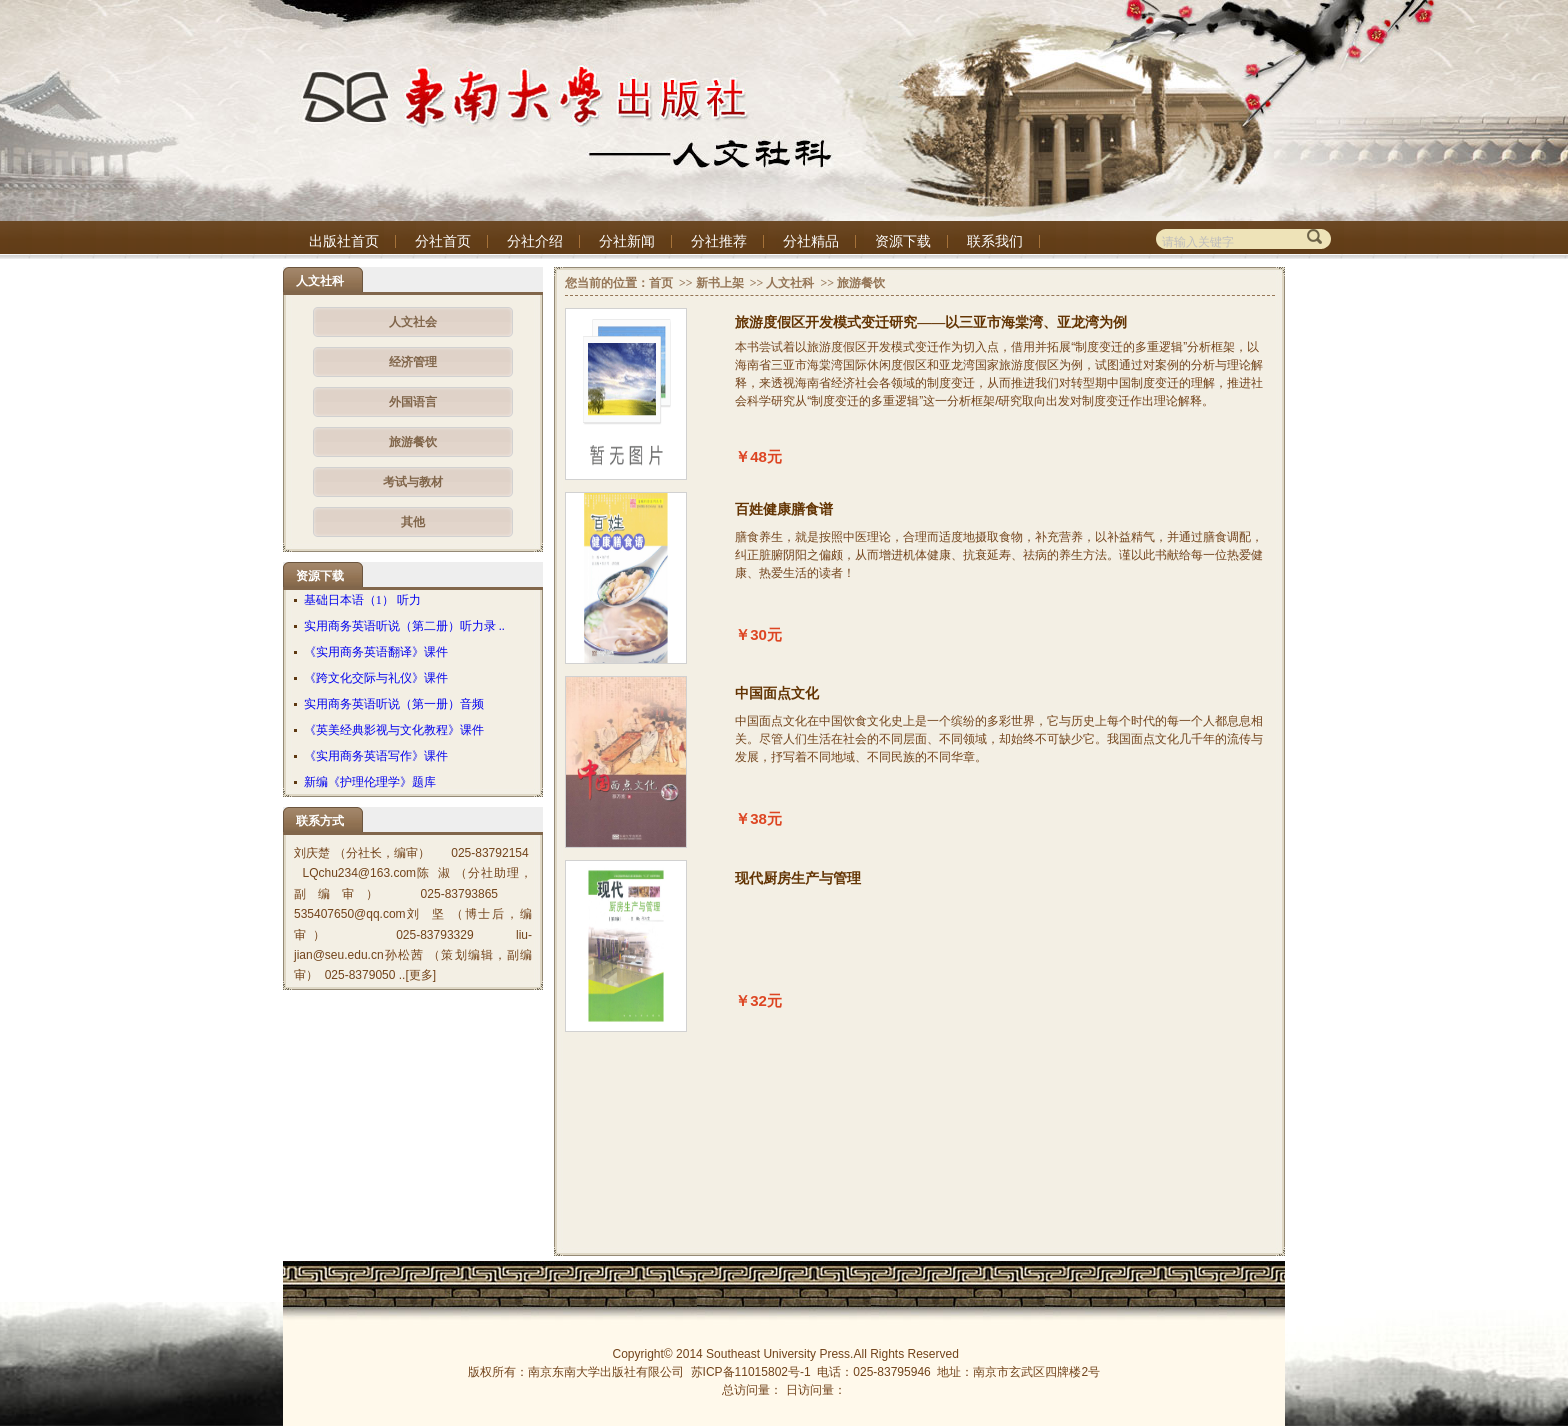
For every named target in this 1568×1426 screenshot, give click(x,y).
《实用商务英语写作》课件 (376, 756)
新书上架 (720, 283)
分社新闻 (627, 241)
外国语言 (413, 402)
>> (684, 283)
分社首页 (443, 241)
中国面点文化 (777, 693)
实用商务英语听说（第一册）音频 (394, 704)
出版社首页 (344, 241)
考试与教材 (413, 482)
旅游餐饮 (413, 442)
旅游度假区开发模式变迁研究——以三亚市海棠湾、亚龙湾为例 (931, 322)
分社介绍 (535, 241)
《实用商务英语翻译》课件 (376, 652)
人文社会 (413, 322)
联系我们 (995, 241)
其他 (413, 522)
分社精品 (811, 241)
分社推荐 (719, 241)
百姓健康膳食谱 (784, 509)
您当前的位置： (607, 283)
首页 (661, 283)
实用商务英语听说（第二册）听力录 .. (404, 626)
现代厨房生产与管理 (798, 878)
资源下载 (903, 241)
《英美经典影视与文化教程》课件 (394, 730)
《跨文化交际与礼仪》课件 (376, 678)
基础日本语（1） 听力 (362, 600)
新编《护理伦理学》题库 (370, 782)
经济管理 (413, 362)
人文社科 (790, 283)
